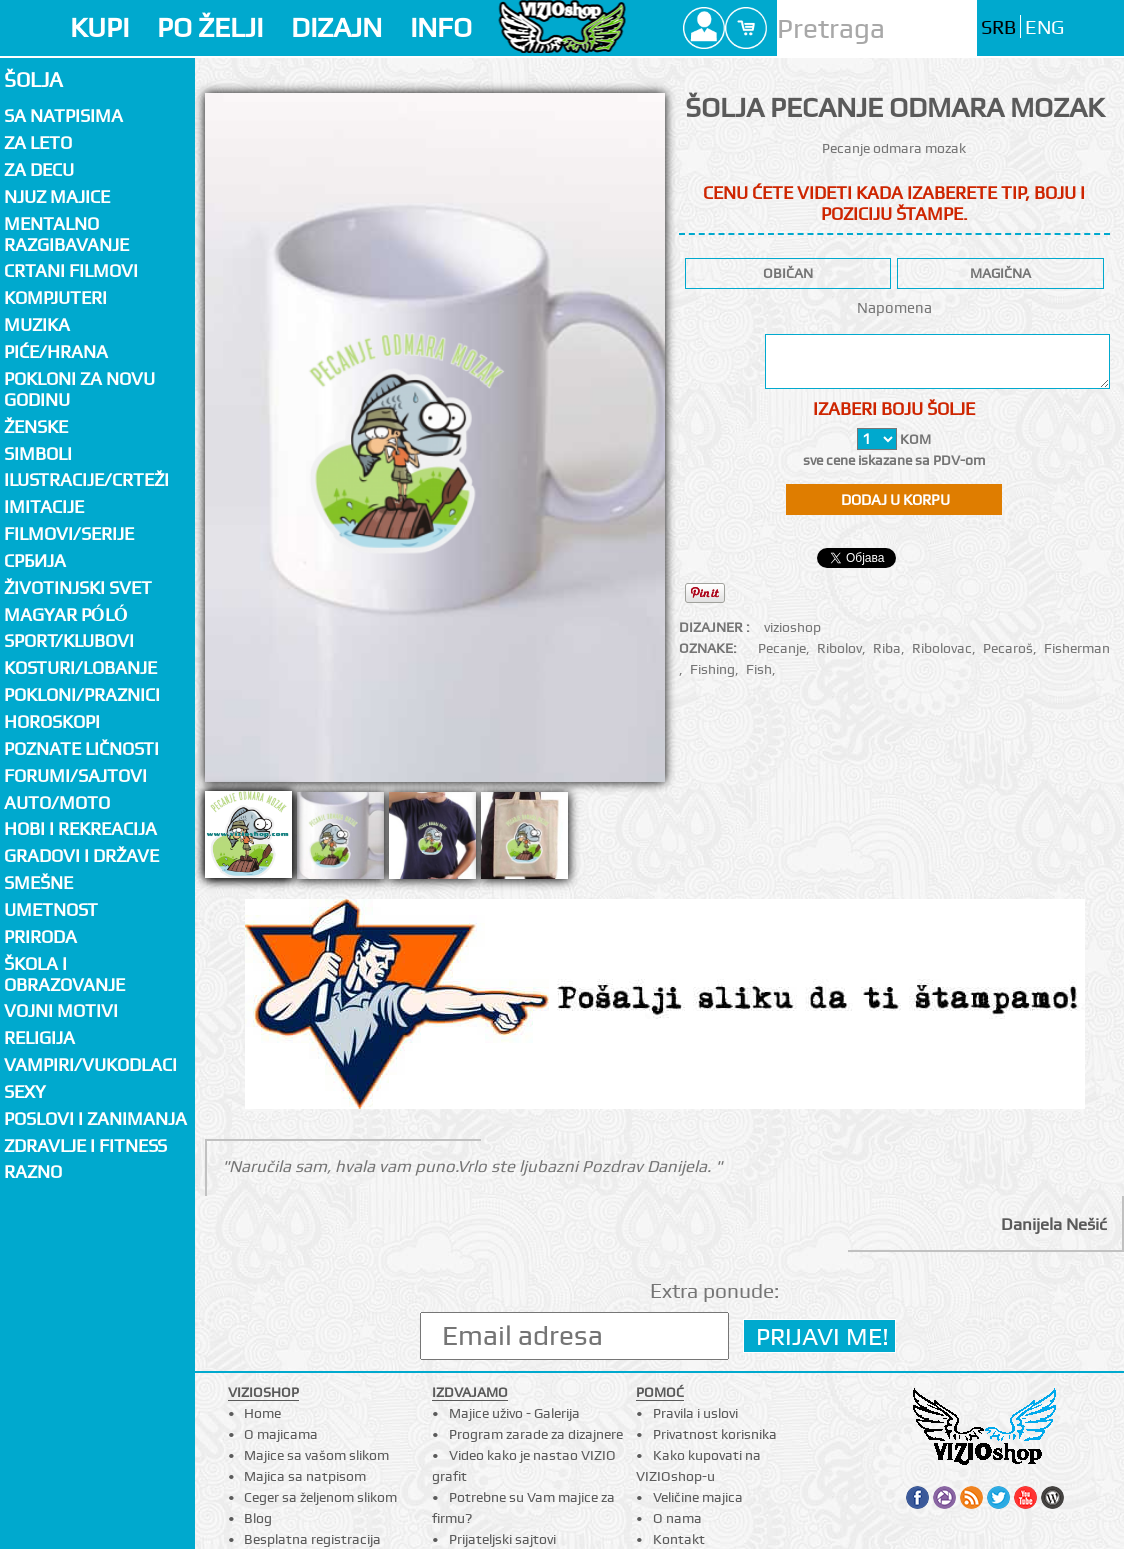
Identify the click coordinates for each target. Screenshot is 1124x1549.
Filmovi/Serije (69, 533)
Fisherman (1077, 648)
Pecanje (782, 648)
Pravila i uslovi (695, 1413)
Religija (39, 1037)
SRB (998, 27)
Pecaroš (1008, 648)
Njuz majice (57, 196)
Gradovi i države (81, 855)
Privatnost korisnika (715, 1434)
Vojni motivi (61, 1010)
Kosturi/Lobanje (80, 667)
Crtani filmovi (71, 270)
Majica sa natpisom (305, 1476)
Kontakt (679, 1539)
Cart (746, 28)
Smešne (38, 882)
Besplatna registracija (312, 1539)
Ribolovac (942, 648)
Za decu (39, 169)
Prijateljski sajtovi (502, 1539)
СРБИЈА (35, 560)
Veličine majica (698, 1497)
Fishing (712, 669)
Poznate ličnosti (81, 748)
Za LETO (38, 142)
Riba (887, 648)
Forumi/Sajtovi (75, 775)
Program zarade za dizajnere (536, 1434)
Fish (759, 669)
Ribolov (839, 648)
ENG (1044, 27)
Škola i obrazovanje (64, 974)
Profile (704, 28)
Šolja (33, 79)
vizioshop (792, 627)
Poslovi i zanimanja (95, 1118)
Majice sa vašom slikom (316, 1455)
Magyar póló (66, 614)
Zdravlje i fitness (85, 1145)
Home (262, 1413)
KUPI (99, 27)
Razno (33, 1171)
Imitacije (44, 506)
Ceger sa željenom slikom (320, 1497)
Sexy (25, 1091)
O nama (677, 1518)
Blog (258, 1518)
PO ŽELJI (210, 27)
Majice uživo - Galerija (514, 1413)
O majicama (281, 1434)
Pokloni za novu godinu (79, 389)
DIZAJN (336, 27)
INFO (441, 27)
